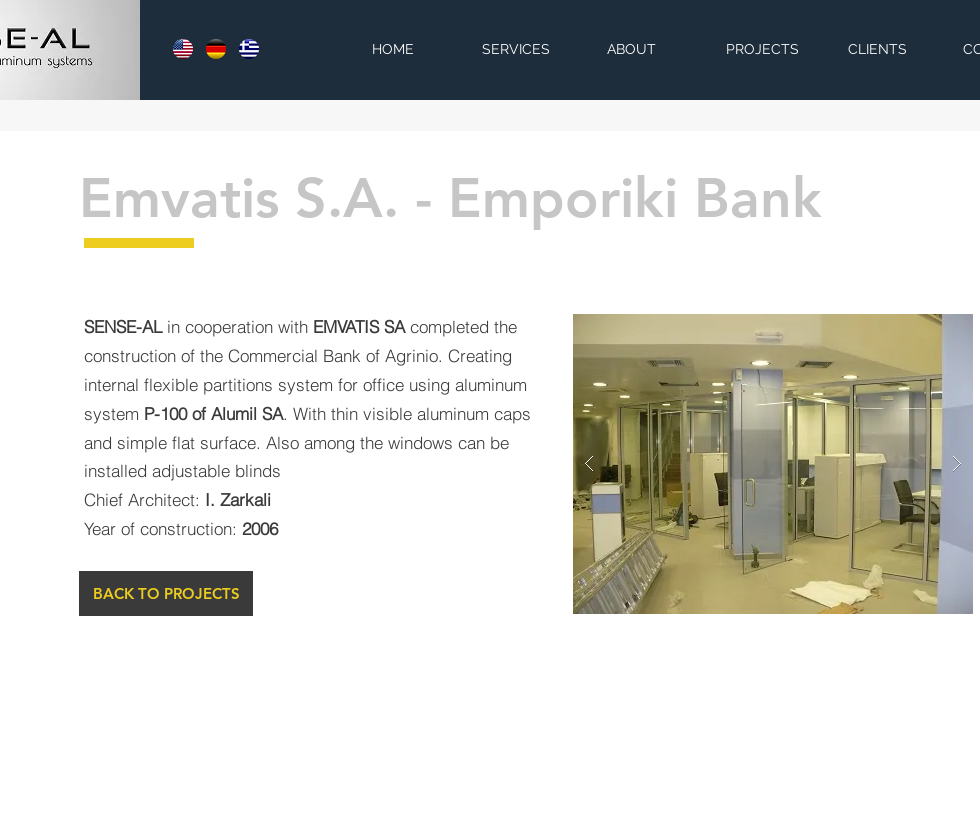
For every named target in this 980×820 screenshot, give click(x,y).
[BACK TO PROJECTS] (166, 593)
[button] (773, 464)
